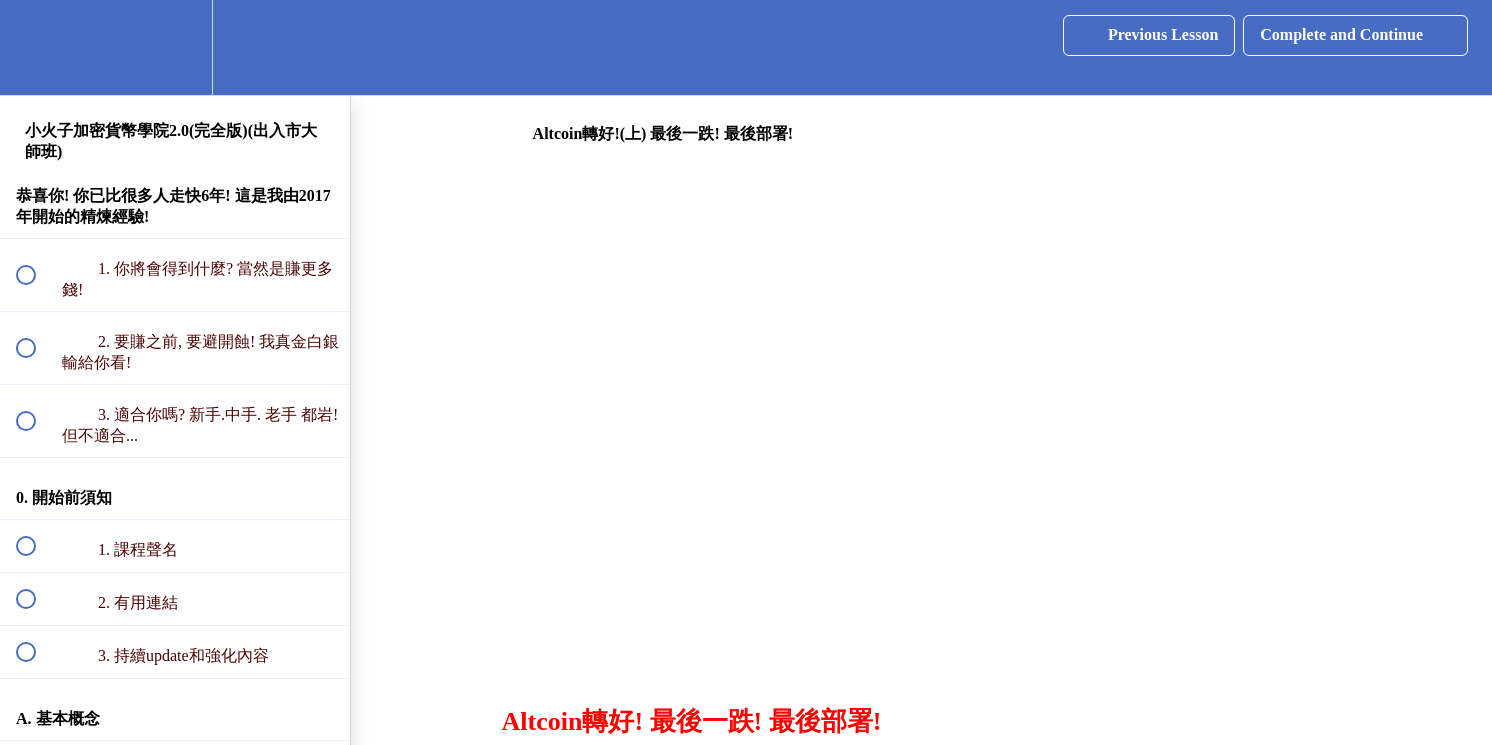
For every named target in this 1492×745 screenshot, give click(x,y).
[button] (37, 47)
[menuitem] (175, 47)
